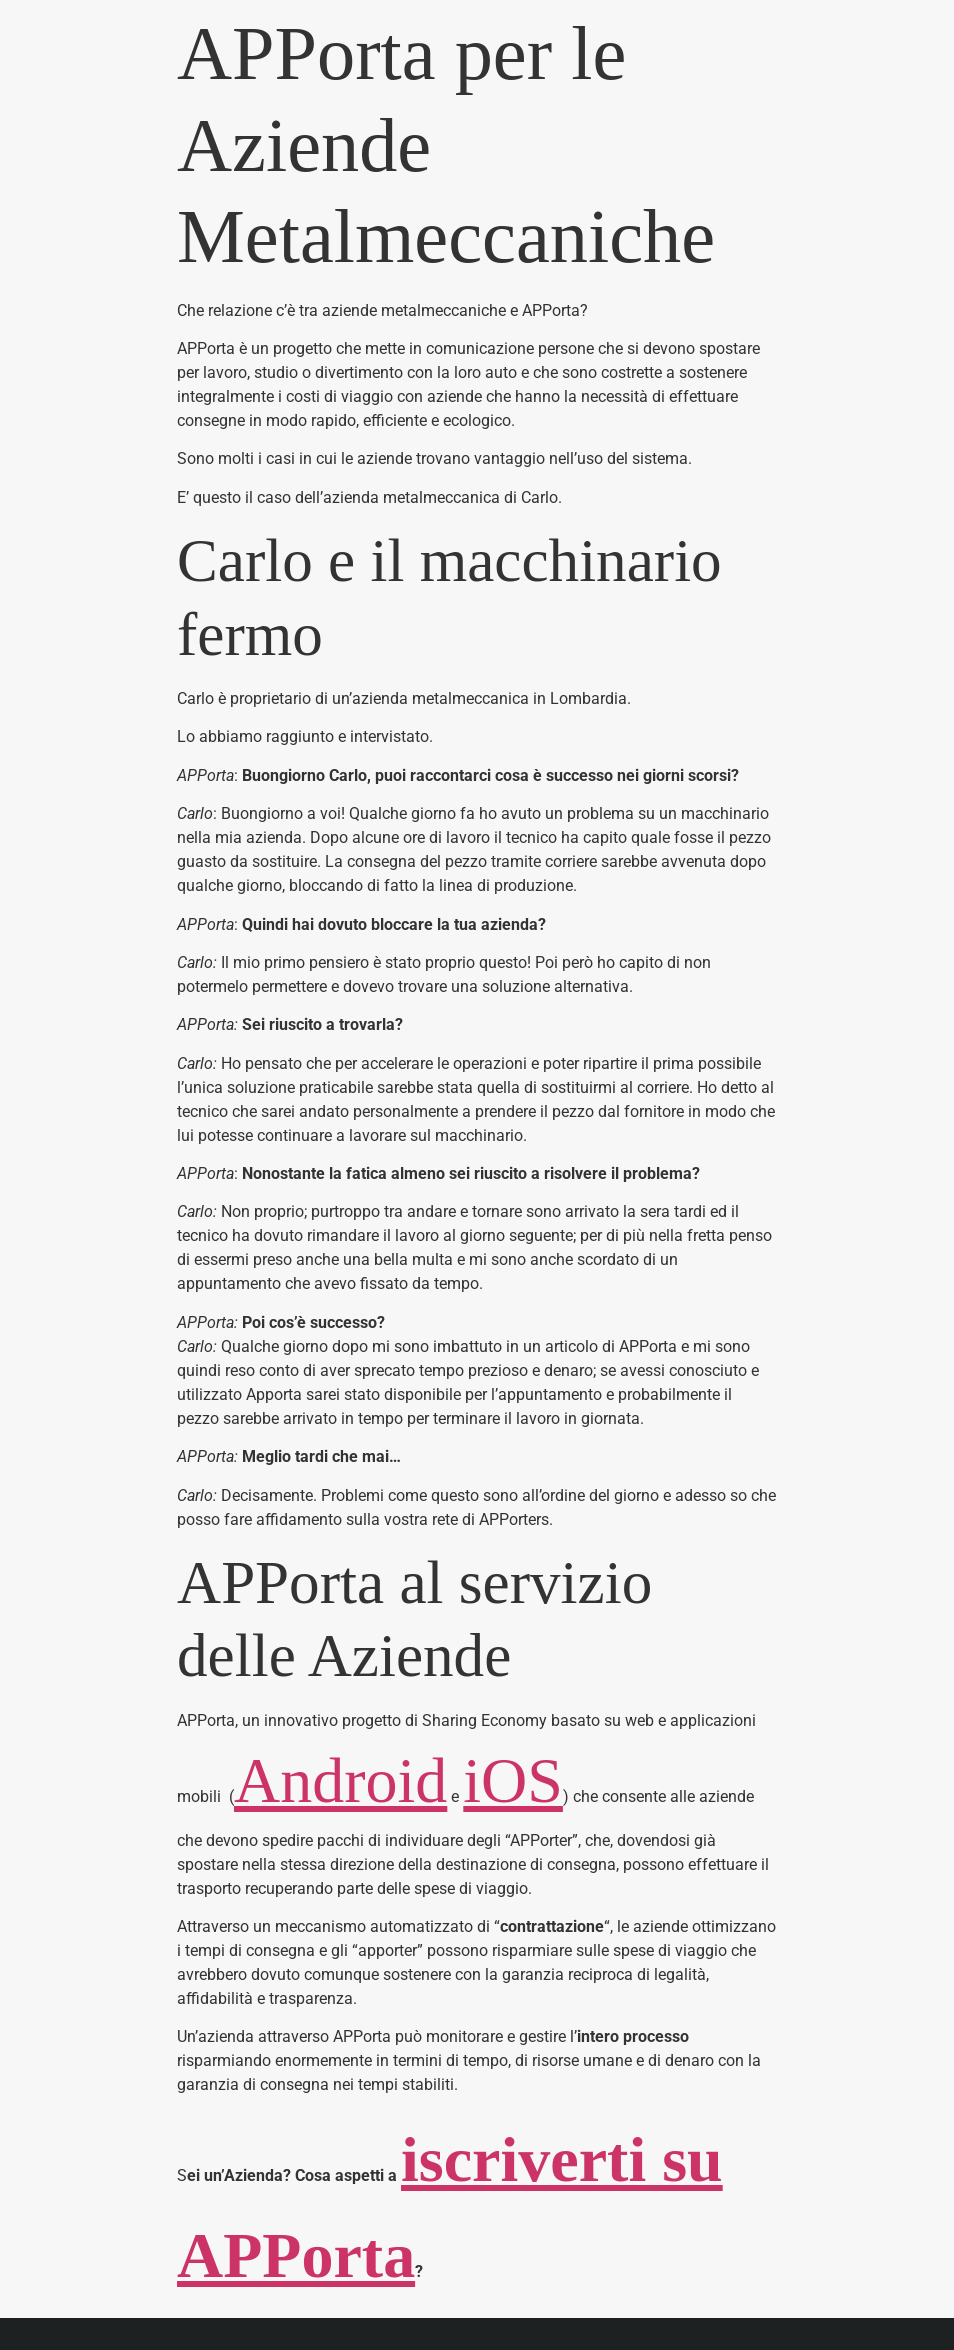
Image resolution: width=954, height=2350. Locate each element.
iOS (513, 1780)
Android (340, 1780)
